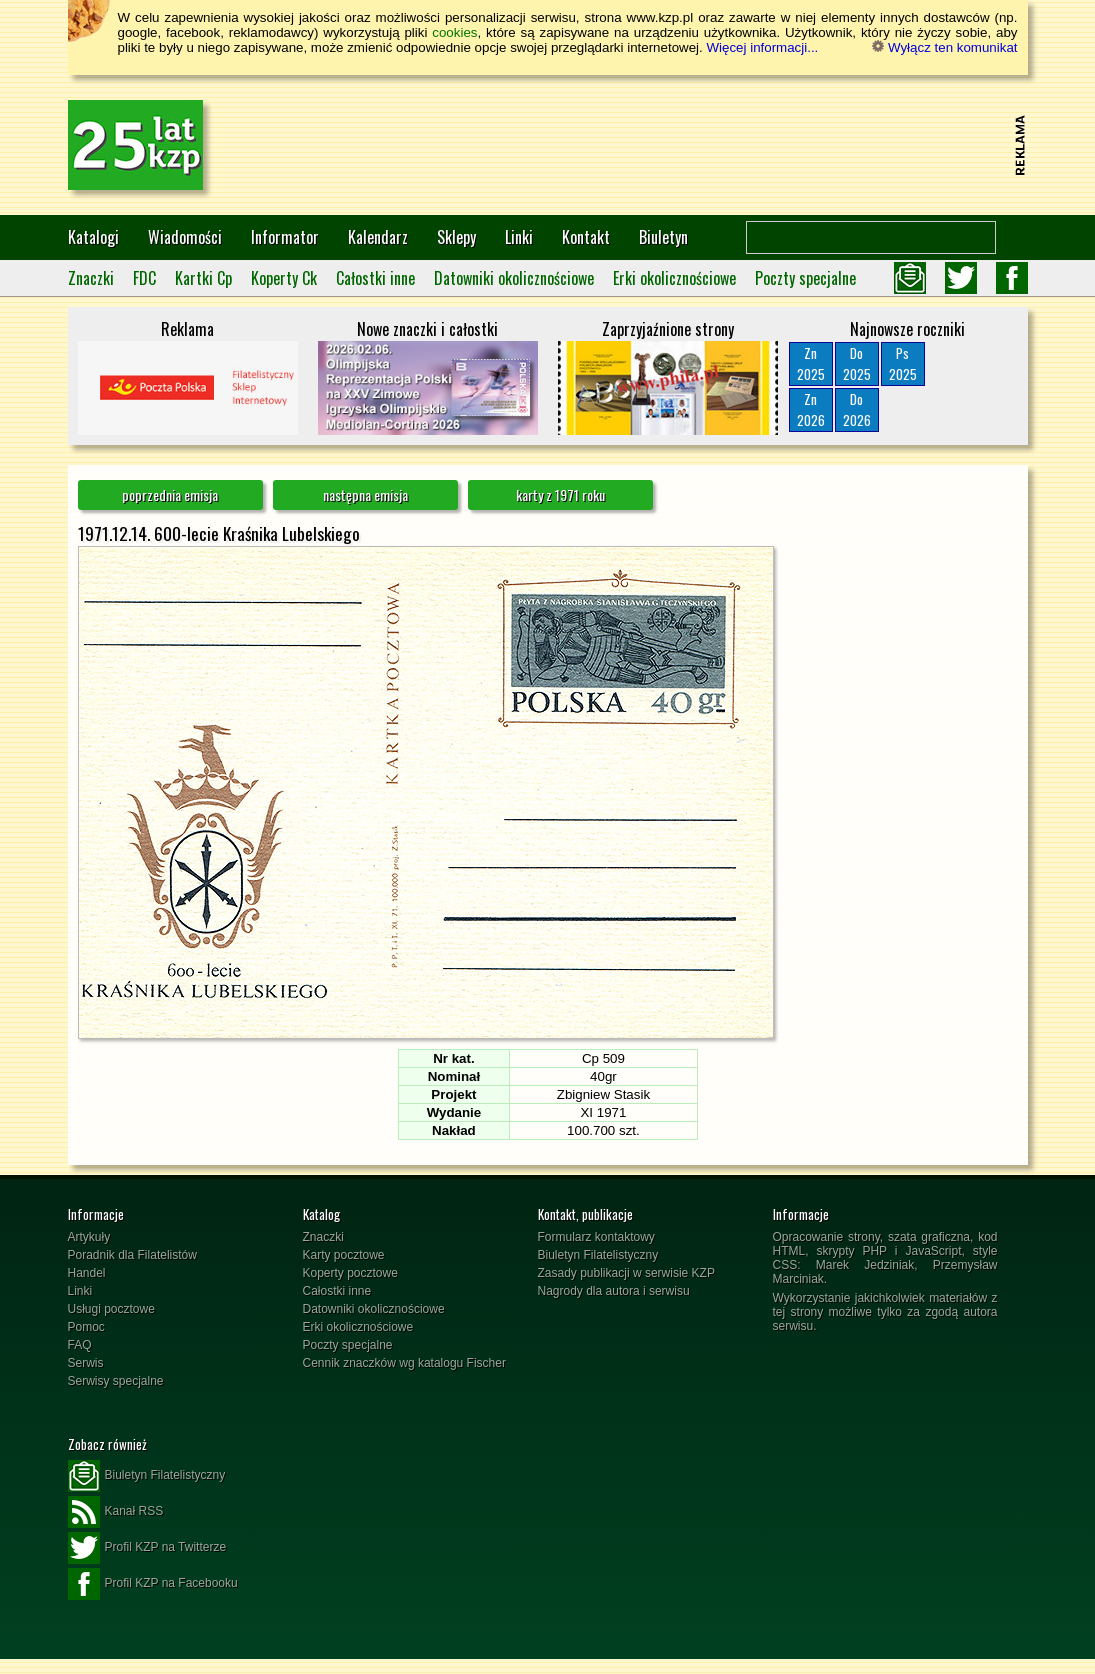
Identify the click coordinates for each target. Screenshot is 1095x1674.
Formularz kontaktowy (596, 1237)
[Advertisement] (644, 145)
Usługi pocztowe (111, 1309)
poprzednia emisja (170, 494)
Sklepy (456, 237)
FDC (144, 278)
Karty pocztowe (344, 1255)
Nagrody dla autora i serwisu (614, 1291)
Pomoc (86, 1327)
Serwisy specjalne (116, 1381)
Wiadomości (185, 237)
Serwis (86, 1363)
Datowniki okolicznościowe (514, 278)
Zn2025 (811, 363)
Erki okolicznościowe (674, 278)
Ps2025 (903, 363)
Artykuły (89, 1237)
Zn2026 (811, 409)
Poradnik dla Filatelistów (132, 1255)
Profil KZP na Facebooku (153, 1584)
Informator (285, 237)
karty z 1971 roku (560, 494)
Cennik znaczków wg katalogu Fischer (404, 1363)
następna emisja (365, 494)
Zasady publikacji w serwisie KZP (626, 1273)
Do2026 (857, 409)
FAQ (80, 1345)
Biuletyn (663, 237)
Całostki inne (375, 278)
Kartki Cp (203, 278)
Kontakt (586, 237)
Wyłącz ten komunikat (944, 47)
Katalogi (93, 237)
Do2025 (857, 363)
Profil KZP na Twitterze (147, 1548)
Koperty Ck (284, 278)
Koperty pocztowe (350, 1273)
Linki (519, 237)
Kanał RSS (116, 1512)
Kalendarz (378, 237)
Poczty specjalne (805, 278)
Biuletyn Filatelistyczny (598, 1255)
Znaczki (91, 278)
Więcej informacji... (762, 47)
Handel (87, 1273)
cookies (454, 32)
